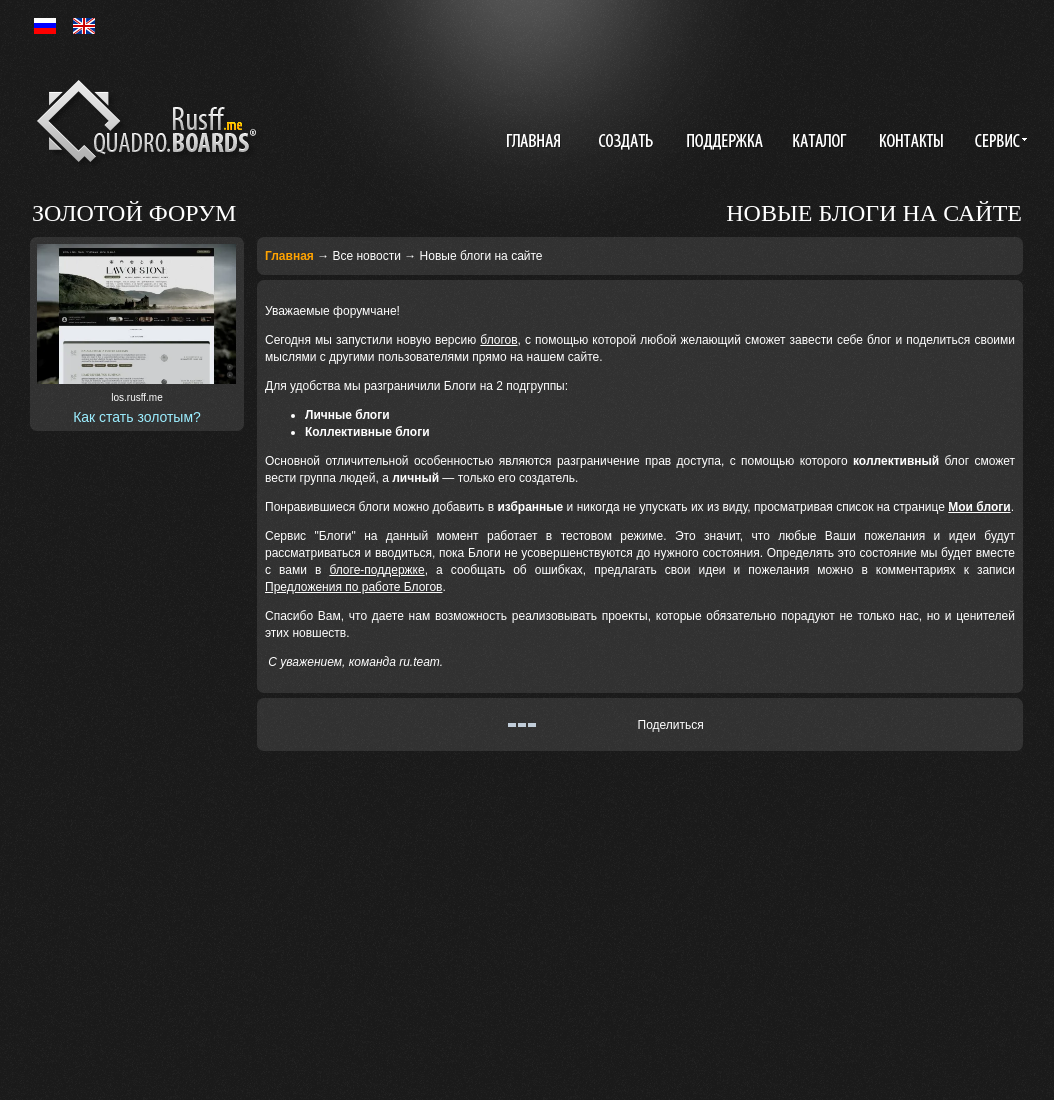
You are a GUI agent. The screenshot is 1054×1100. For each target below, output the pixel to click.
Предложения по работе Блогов (353, 587)
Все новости (366, 256)
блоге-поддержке (376, 570)
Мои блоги (979, 507)
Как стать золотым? (137, 417)
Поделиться (671, 725)
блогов (498, 340)
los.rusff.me (137, 397)
